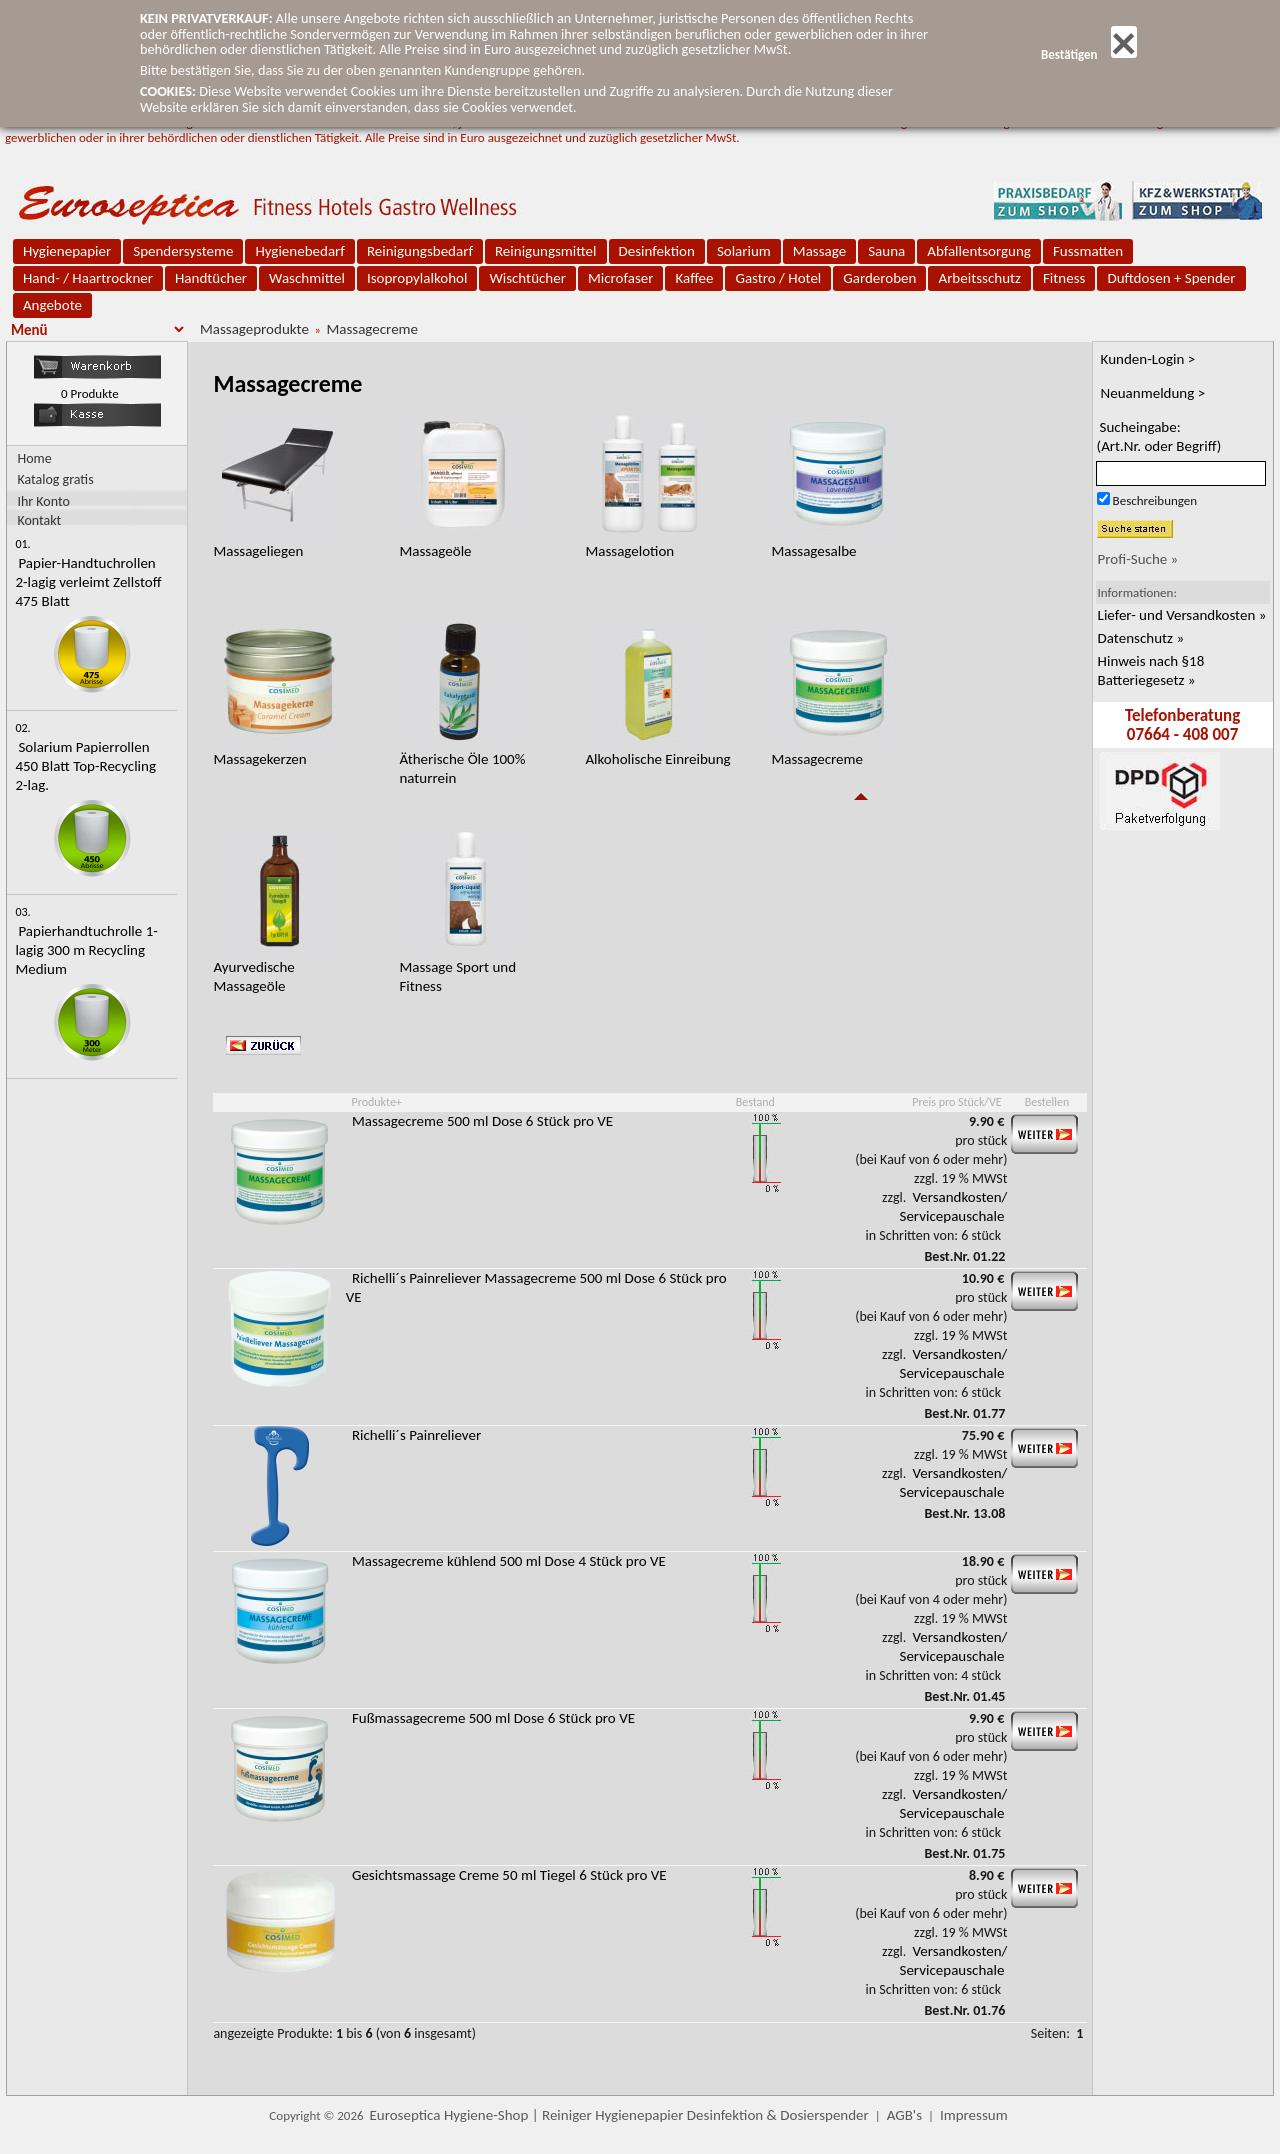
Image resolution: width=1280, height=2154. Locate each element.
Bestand (755, 1102)
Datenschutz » (1141, 638)
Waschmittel (307, 278)
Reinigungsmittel (546, 251)
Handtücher (211, 278)
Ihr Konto (43, 500)
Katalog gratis (55, 479)
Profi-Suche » (1138, 559)
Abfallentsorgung (979, 251)
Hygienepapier (67, 251)
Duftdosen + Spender (1171, 278)
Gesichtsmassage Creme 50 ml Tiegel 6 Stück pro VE (509, 1875)
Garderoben (879, 278)
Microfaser (621, 278)
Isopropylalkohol (417, 278)
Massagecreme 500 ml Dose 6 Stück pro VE (482, 1121)
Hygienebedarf (299, 251)
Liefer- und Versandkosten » (1182, 615)
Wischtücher (527, 278)
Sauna (886, 251)
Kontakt (39, 519)
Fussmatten (1088, 251)
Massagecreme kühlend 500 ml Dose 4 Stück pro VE (509, 1561)
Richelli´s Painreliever (416, 1435)
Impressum (974, 2115)
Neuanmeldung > (1153, 393)
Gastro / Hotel (778, 278)
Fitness (1064, 278)
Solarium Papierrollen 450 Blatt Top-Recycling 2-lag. (85, 766)
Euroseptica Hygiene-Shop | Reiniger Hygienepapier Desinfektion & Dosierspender (619, 2115)
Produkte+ (376, 1102)
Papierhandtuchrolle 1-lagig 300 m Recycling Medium (86, 950)
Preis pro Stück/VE (956, 1102)
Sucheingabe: (1159, 436)
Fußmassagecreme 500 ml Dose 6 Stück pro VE (493, 1718)
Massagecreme (372, 329)
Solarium (744, 251)
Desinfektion (657, 251)
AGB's (904, 2115)
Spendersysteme (183, 251)
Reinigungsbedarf (420, 251)
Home (34, 458)
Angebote (52, 305)
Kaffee (694, 278)
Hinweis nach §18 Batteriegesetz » (1151, 670)
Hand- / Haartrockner (88, 278)
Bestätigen (1089, 54)
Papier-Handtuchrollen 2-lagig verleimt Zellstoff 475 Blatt (88, 582)
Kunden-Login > (1148, 359)
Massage (819, 251)
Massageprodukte (254, 329)
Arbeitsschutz (979, 278)
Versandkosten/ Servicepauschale (954, 1206)
